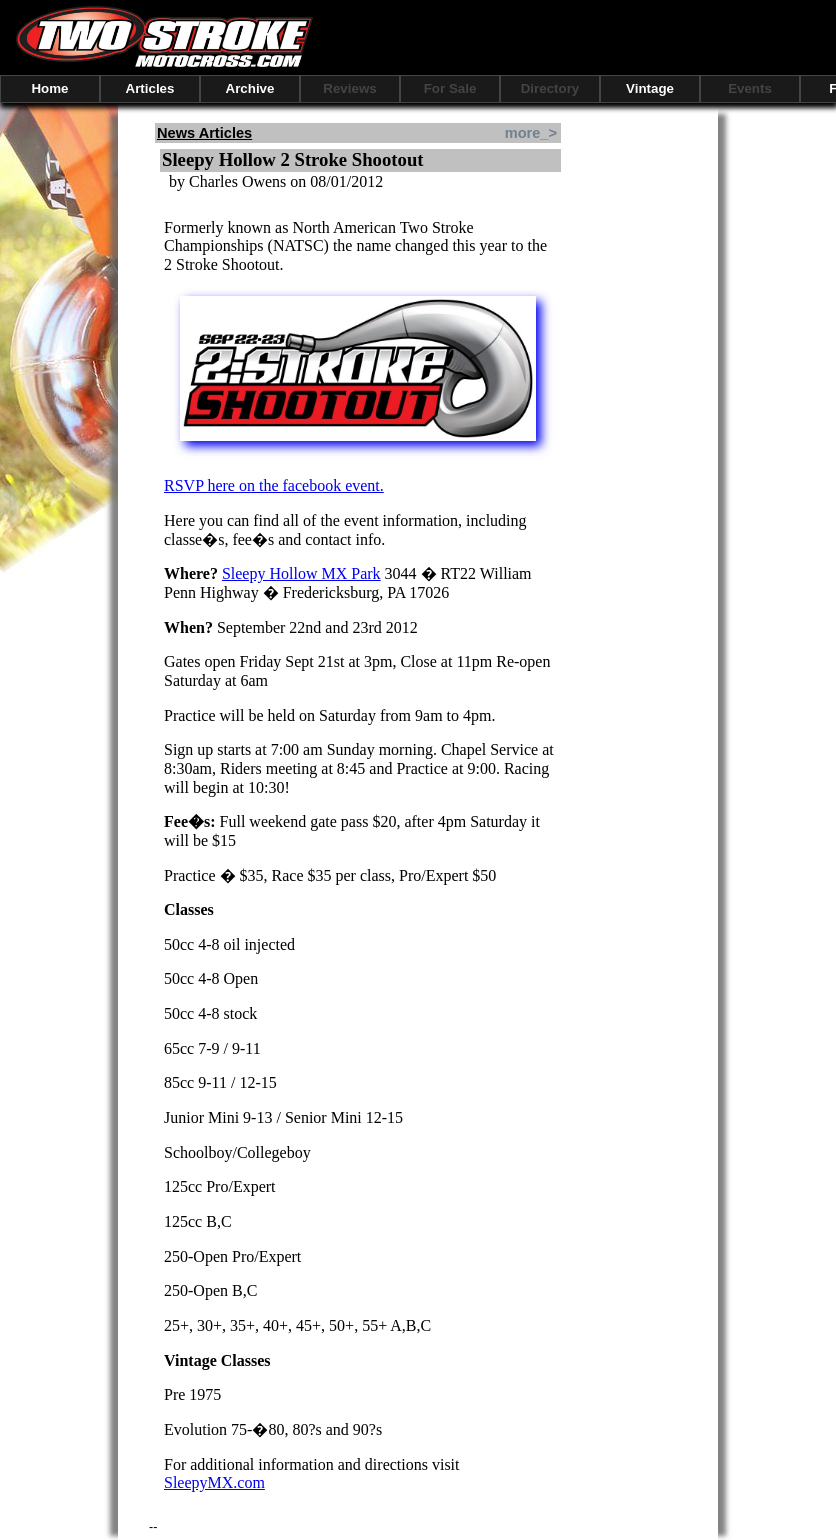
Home (49, 88)
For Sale (450, 88)
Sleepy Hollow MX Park (301, 573)
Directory (550, 88)
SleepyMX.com (214, 1482)
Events (750, 88)
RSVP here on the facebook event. (274, 485)
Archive (250, 88)
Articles (150, 88)
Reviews (349, 88)
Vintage (650, 88)
